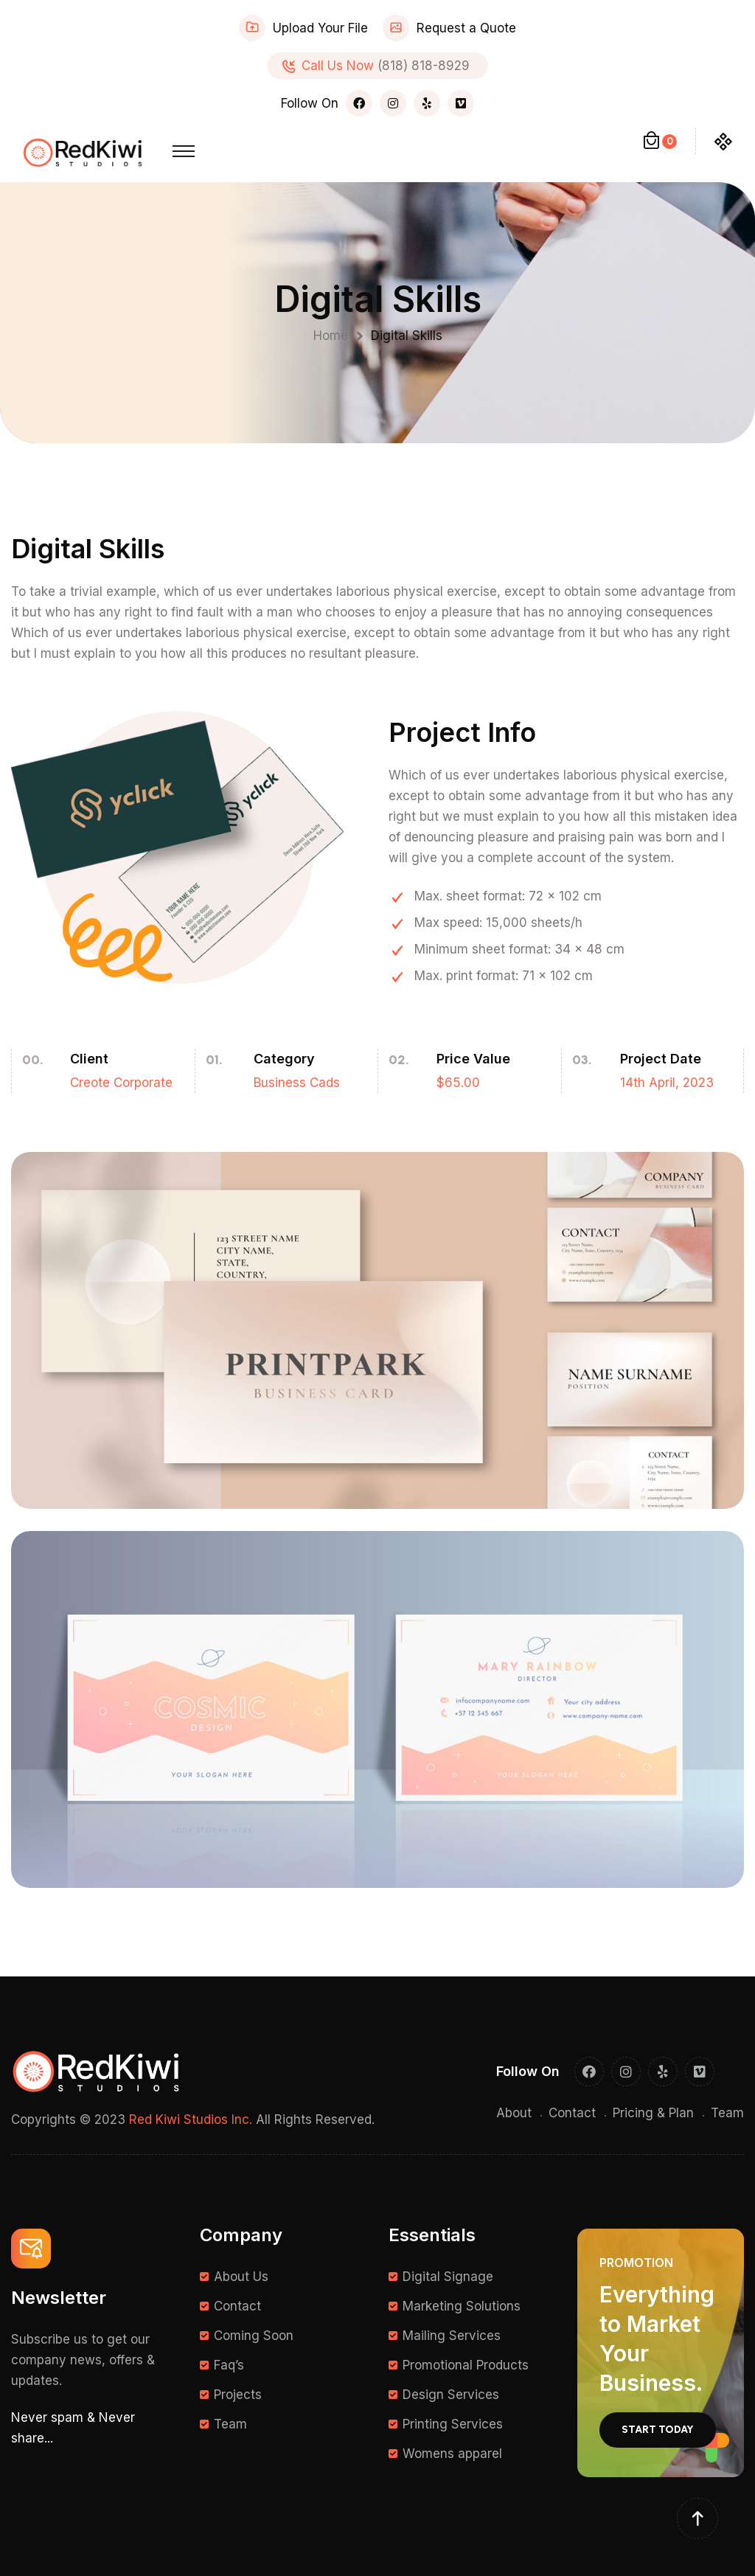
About (514, 2112)
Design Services (451, 2394)
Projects (238, 2394)
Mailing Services (452, 2335)
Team (727, 2112)
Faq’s (229, 2365)
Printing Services (453, 2424)
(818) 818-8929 (424, 65)
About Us (241, 2276)
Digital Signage (448, 2276)
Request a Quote (466, 28)
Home (334, 335)
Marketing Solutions (462, 2306)
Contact (572, 2112)
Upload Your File (320, 28)
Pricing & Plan (653, 2112)
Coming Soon (253, 2335)
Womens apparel (452, 2453)
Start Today (658, 2429)
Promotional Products (466, 2365)
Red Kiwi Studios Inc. (190, 2119)
